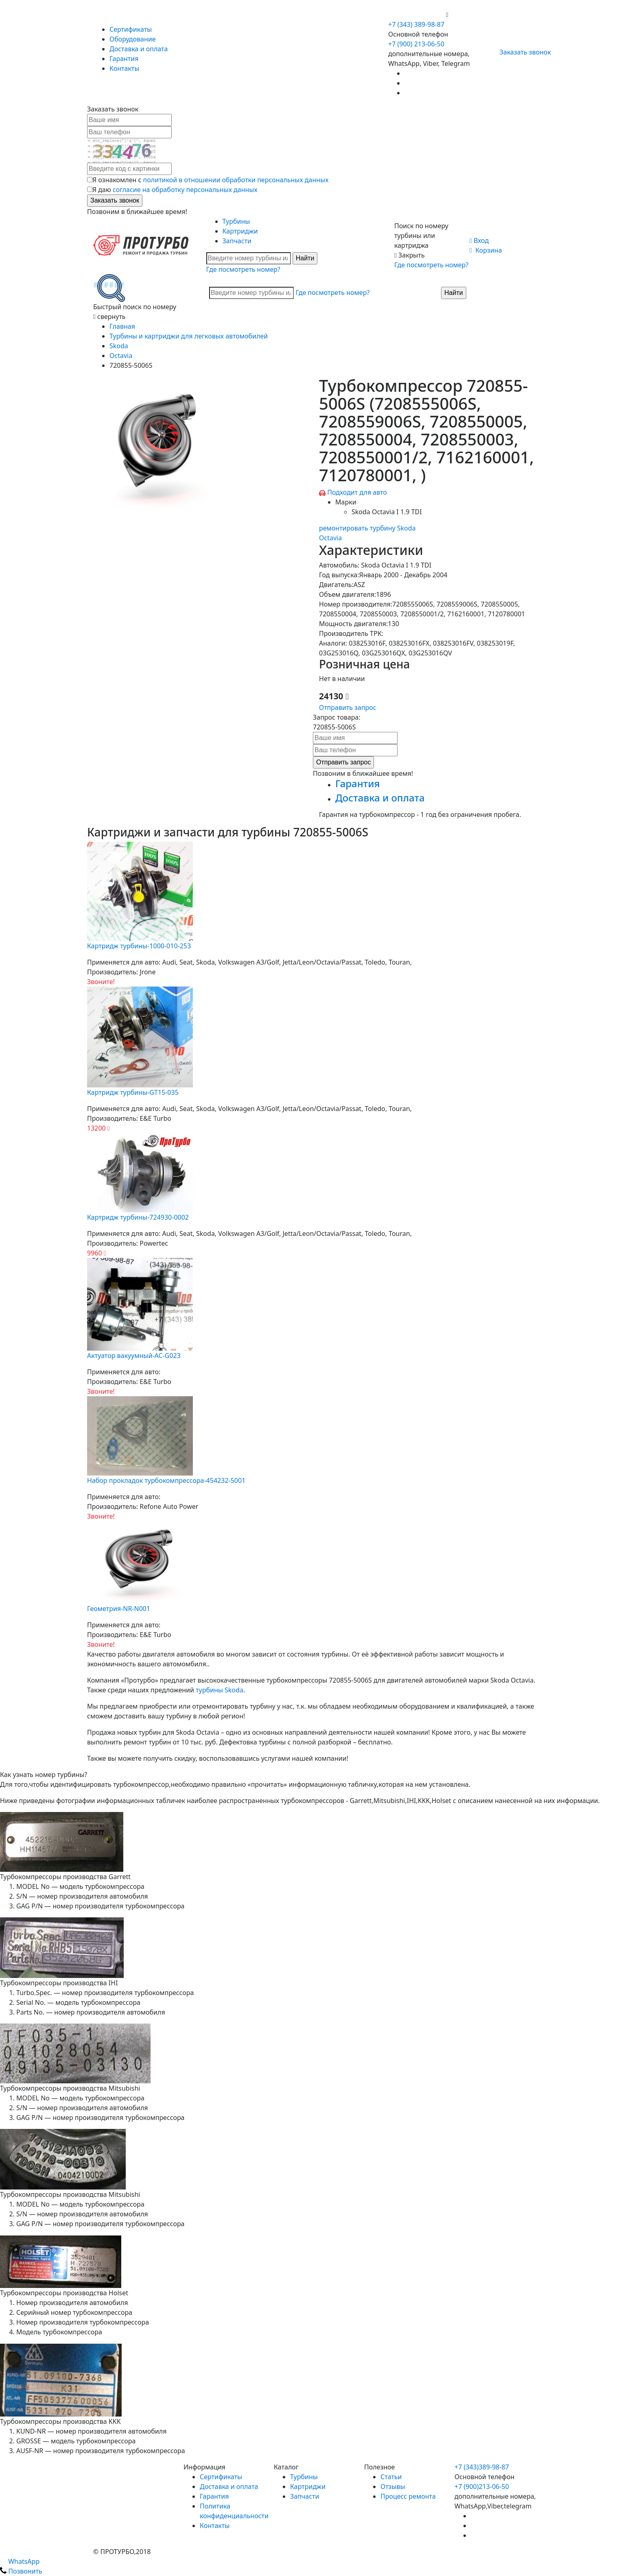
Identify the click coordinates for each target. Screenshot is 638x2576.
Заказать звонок (522, 52)
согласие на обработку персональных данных (185, 189)
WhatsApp (19, 2561)
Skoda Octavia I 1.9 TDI (387, 511)
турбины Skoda (219, 1689)
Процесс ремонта (408, 2496)
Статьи (391, 2476)
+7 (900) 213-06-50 (417, 14)
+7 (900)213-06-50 (481, 2486)
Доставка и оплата (138, 48)
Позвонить (21, 2571)
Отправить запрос (347, 707)
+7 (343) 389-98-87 (416, 24)
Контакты (124, 68)
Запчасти (237, 240)
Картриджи (240, 231)
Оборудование (132, 39)
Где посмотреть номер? (243, 269)
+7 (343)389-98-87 (481, 2466)
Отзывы (392, 2486)
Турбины (236, 221)
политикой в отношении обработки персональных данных (236, 179)
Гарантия (123, 58)
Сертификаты (130, 29)
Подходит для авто (357, 492)
